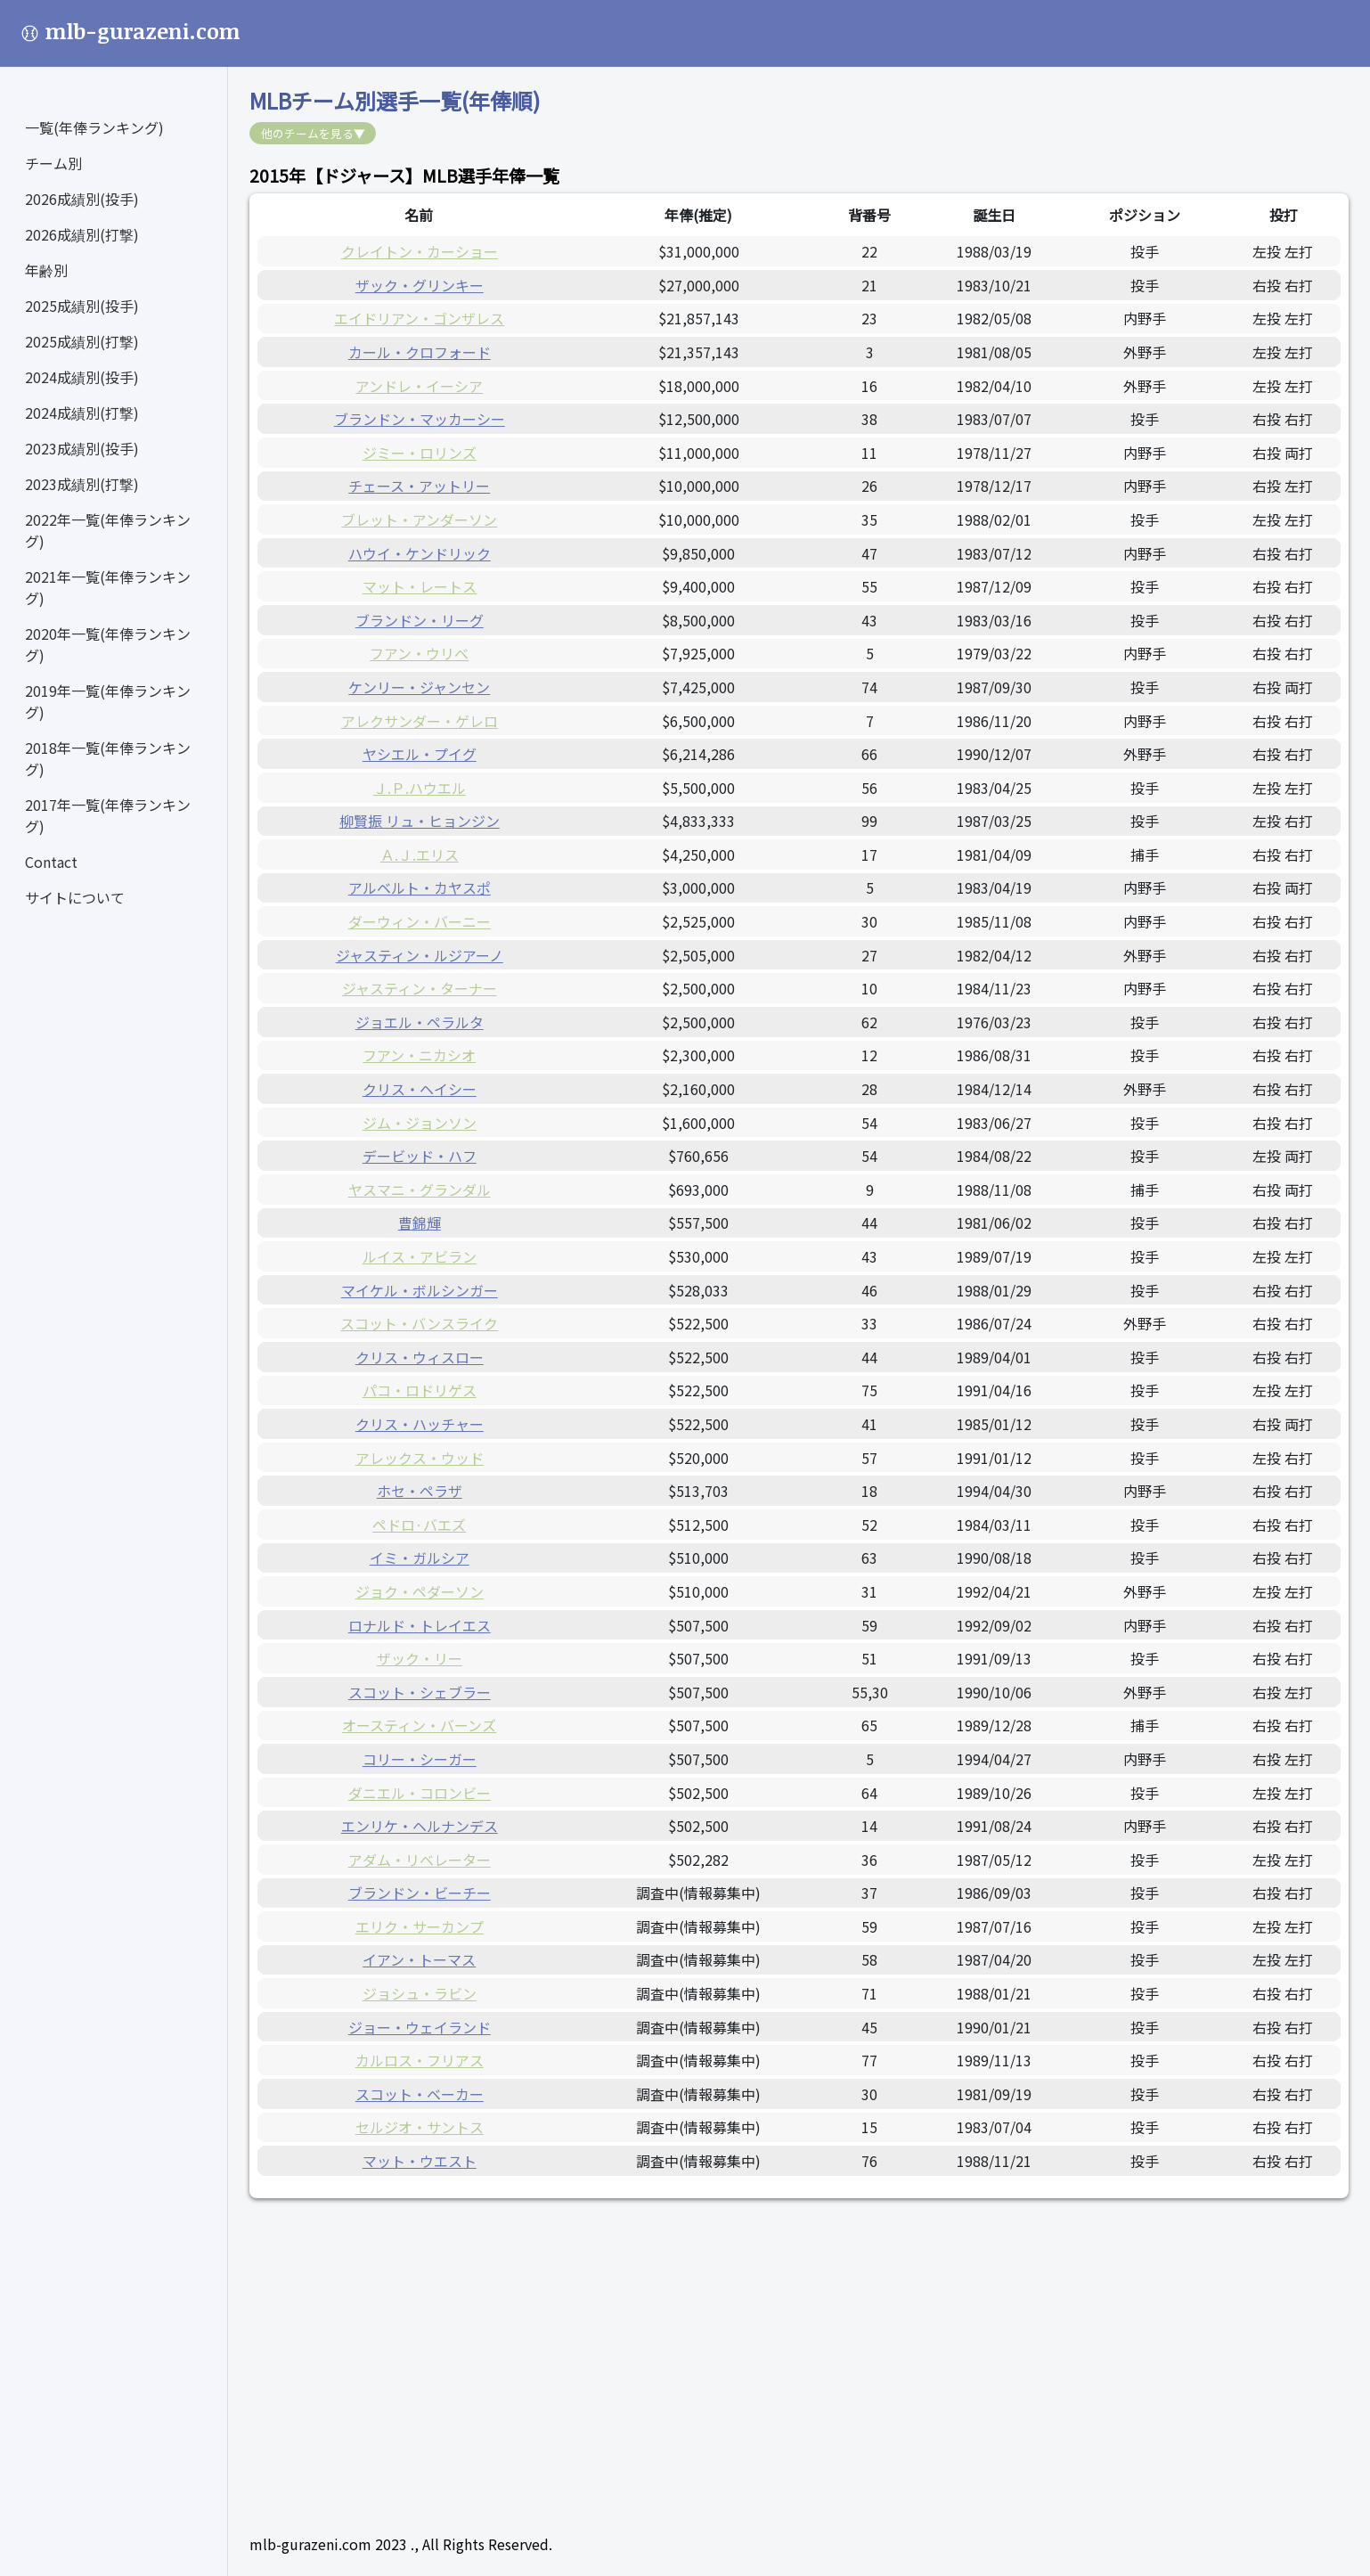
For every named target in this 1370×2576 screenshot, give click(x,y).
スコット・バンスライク (419, 1323)
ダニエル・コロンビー (419, 1792)
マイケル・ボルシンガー (419, 1290)
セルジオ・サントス (419, 2127)
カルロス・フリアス (419, 2060)
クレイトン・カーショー (419, 251)
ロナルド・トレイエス (419, 1625)
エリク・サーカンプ (419, 1926)
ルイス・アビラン (420, 1256)
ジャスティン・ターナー (419, 988)
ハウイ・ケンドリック (419, 553)
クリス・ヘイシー (420, 1089)
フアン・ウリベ (419, 653)
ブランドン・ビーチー (419, 1892)
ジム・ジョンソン (420, 1122)
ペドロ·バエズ (419, 1524)
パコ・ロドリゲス (420, 1390)
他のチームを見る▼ (313, 133)
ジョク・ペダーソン (419, 1591)
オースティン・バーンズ (419, 1725)
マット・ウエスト (420, 2160)
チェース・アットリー (419, 485)
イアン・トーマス (419, 1959)
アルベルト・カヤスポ (419, 887)
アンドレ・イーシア (419, 386)
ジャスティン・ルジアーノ (419, 955)
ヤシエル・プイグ (420, 754)
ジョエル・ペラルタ (419, 1022)
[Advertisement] (783, 2344)
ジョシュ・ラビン (420, 1993)
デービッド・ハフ (420, 1155)
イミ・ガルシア (419, 1557)
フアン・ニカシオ (419, 1055)
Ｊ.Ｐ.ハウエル (419, 787)
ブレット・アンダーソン (419, 519)
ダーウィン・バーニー (419, 921)
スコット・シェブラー (419, 1692)
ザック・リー (419, 1658)
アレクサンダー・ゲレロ (419, 721)
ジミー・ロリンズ (420, 452)
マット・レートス (420, 586)
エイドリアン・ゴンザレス (419, 318)
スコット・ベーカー (419, 2094)
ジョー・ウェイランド (419, 2027)
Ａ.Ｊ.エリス (419, 854)
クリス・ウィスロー (419, 1357)
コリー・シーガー (420, 1759)
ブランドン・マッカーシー (419, 418)
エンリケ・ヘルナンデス (419, 1825)
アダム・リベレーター (419, 1859)
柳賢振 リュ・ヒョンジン (419, 820)
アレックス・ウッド (419, 1457)
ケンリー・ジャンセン (419, 687)
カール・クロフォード (419, 352)
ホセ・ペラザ (419, 1490)
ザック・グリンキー (419, 285)
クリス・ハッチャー (419, 1424)
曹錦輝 (419, 1222)
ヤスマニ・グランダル (419, 1189)
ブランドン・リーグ (419, 620)
